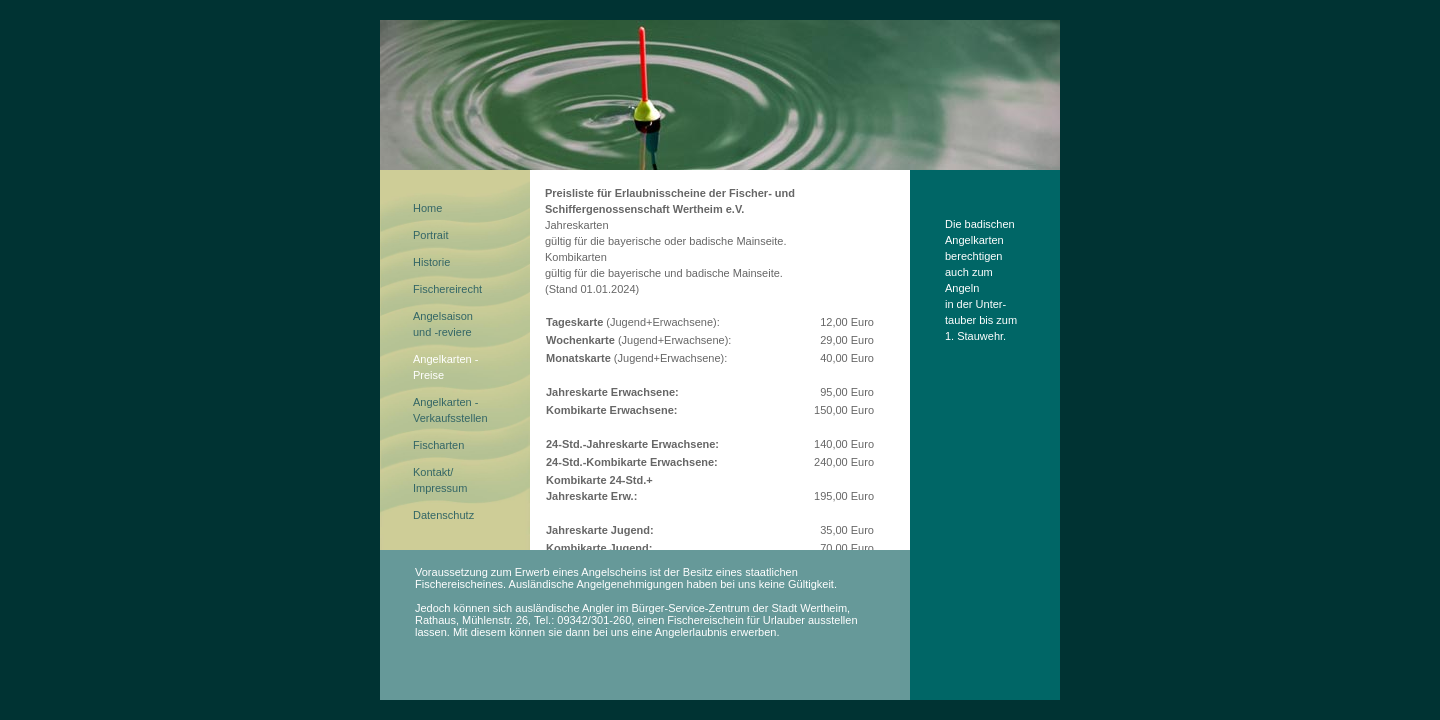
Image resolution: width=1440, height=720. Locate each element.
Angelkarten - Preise (445, 367)
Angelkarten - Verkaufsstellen (450, 410)
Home (427, 208)
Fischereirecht (447, 289)
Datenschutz (443, 515)
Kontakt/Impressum (440, 480)
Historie (431, 262)
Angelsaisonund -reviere (443, 324)
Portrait (430, 235)
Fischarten (438, 445)
